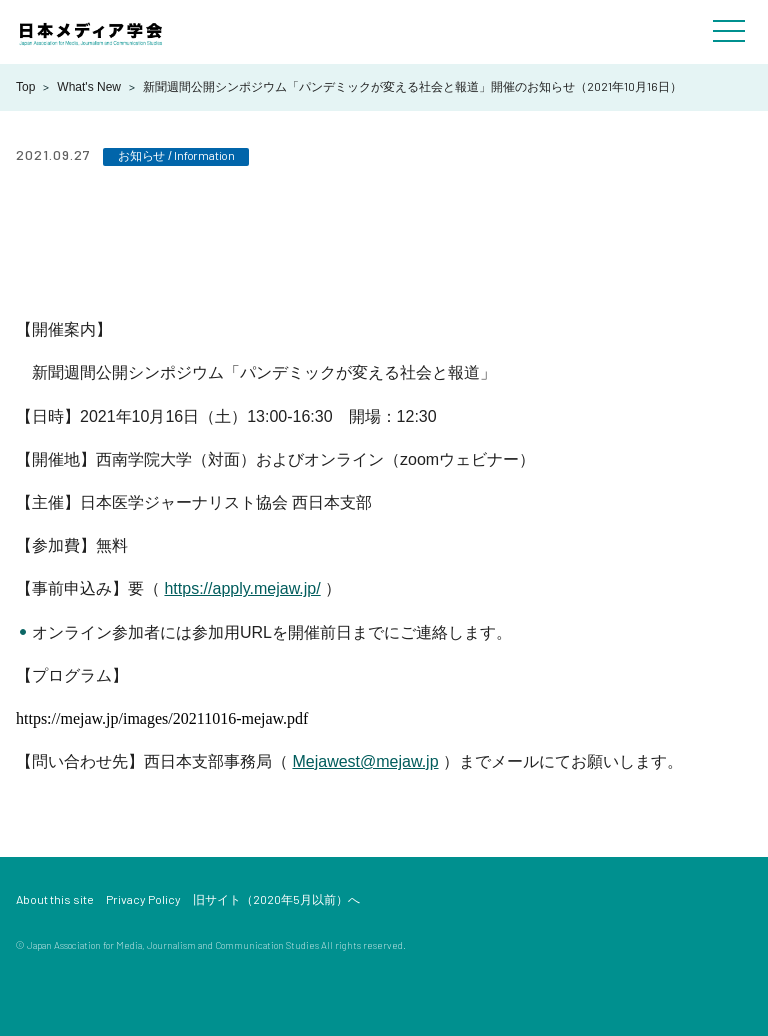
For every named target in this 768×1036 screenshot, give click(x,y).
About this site (55, 899)
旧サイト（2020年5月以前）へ (276, 899)
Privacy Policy (143, 899)
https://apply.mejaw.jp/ (242, 588)
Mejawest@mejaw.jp (365, 761)
